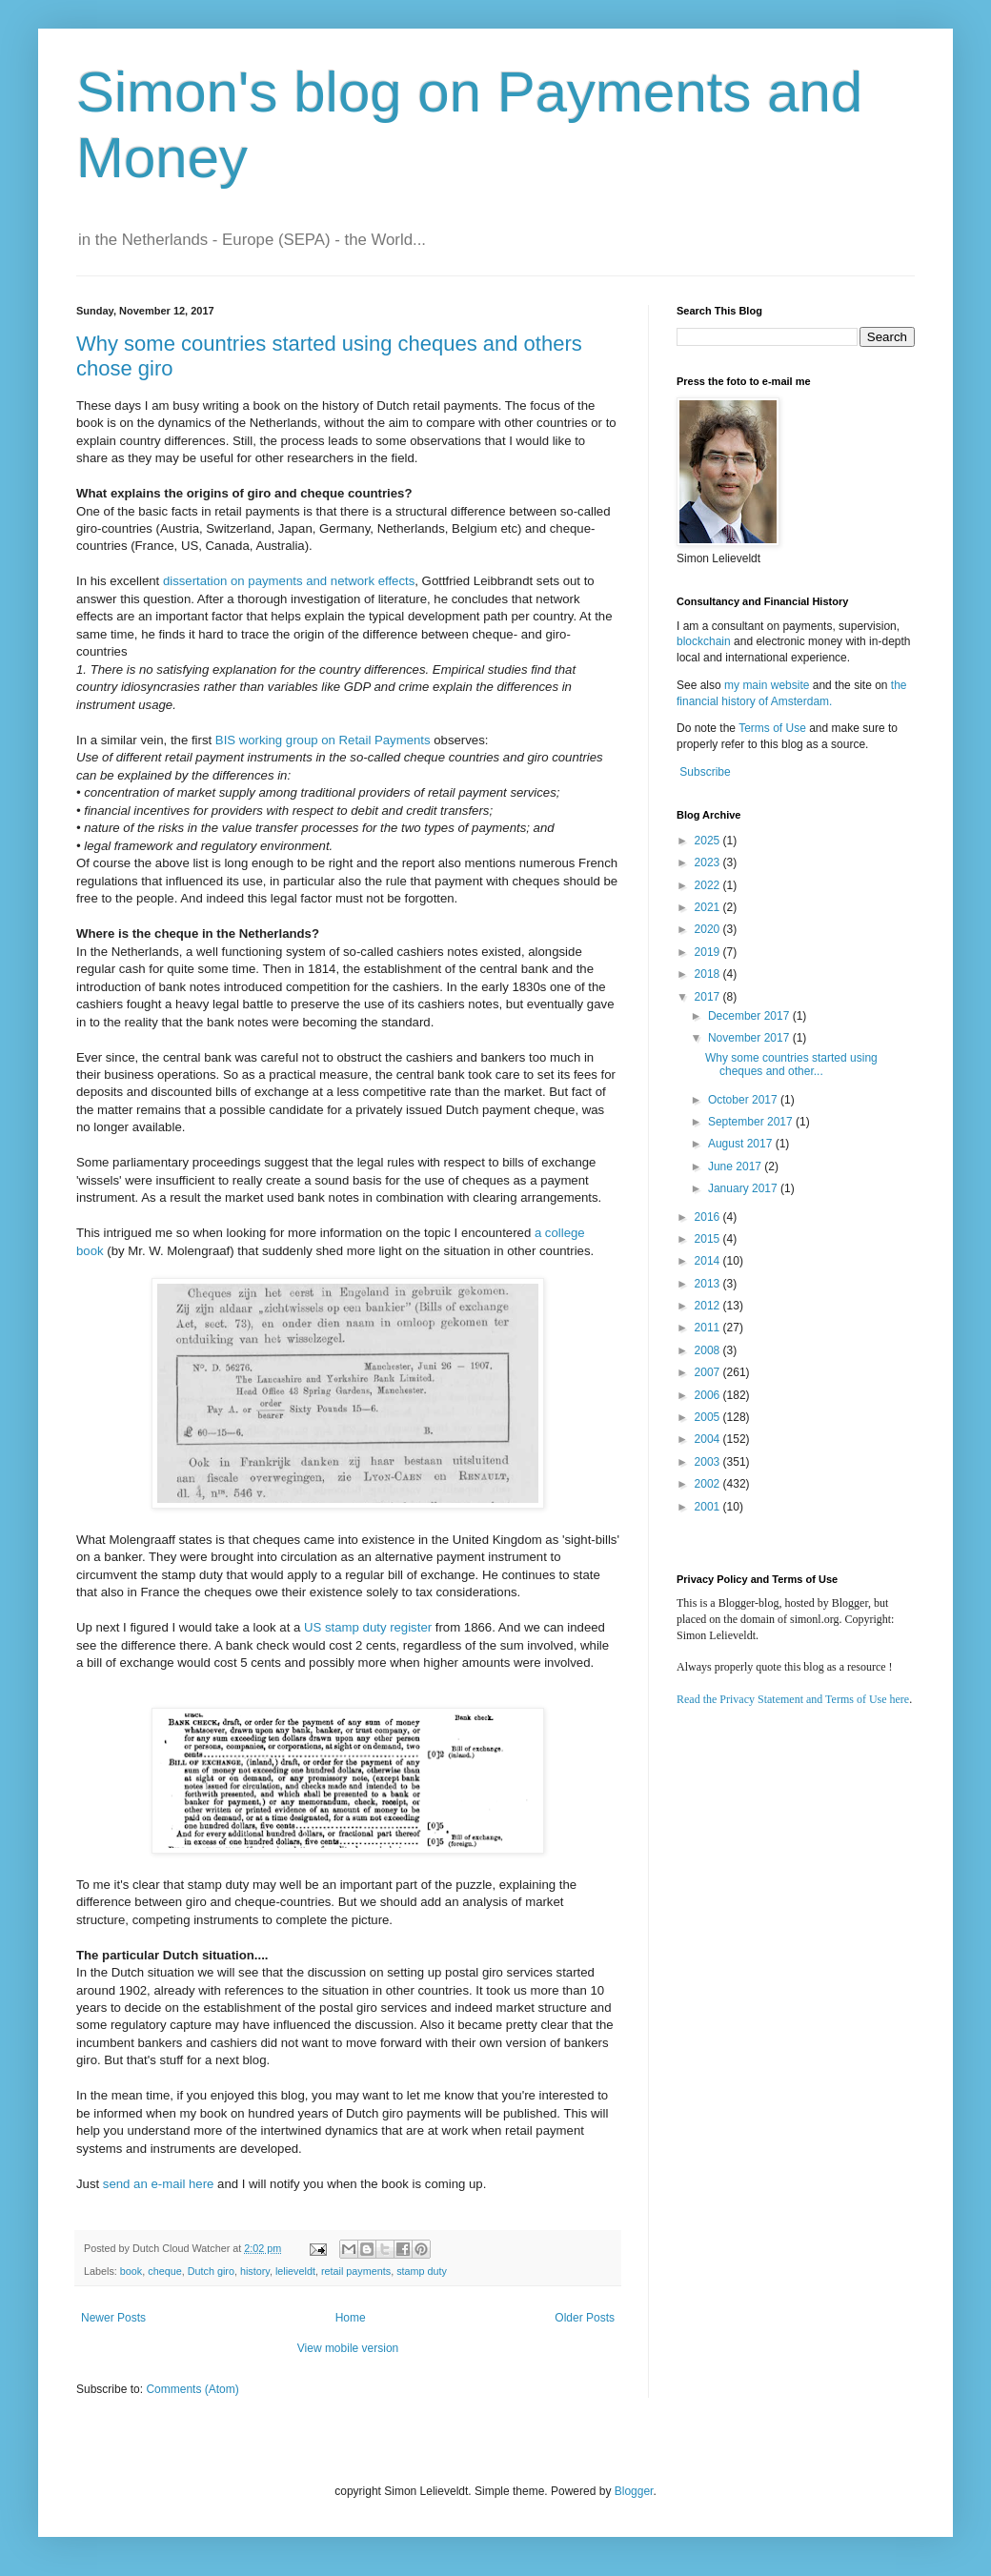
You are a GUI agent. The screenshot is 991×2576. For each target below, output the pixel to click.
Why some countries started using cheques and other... (791, 1064)
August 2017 (742, 1143)
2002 (709, 1484)
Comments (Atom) (192, 2389)
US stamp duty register (368, 1627)
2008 (709, 1350)
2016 (709, 1217)
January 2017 (744, 1188)
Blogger (634, 2491)
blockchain (705, 641)
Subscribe (704, 772)
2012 (709, 1305)
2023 (709, 862)
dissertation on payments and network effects (289, 581)
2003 (709, 1462)
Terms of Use (772, 728)
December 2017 (750, 1016)
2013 (709, 1283)
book (131, 2271)
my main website (766, 685)
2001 (709, 1506)
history (255, 2271)
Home (350, 2317)
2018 (709, 974)
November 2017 (750, 1038)
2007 (709, 1372)
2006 (709, 1395)
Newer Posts (113, 2317)
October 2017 (744, 1099)
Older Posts (585, 2317)
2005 (709, 1417)
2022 (709, 885)
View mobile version (348, 2348)
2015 (709, 1239)
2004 (709, 1439)
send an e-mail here (158, 2184)
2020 (709, 929)
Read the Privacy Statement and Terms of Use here (793, 1699)
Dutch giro (211, 2271)
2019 (709, 952)
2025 (709, 840)
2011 (709, 1327)
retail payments (356, 2271)
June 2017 (736, 1166)
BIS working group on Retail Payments (323, 740)
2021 (709, 907)
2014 (709, 1261)
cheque (164, 2271)
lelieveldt (295, 2271)
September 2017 (752, 1121)
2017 (709, 997)
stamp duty (421, 2271)
